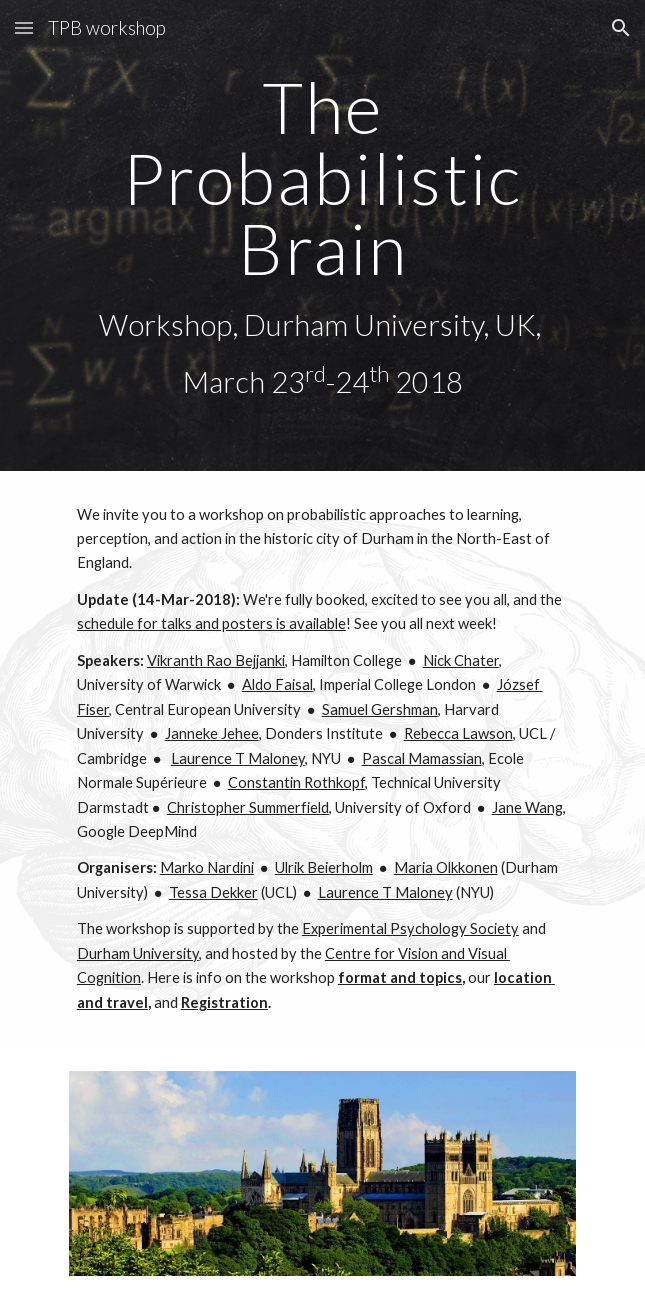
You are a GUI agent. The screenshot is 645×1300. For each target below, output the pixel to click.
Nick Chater (461, 660)
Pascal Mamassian (422, 758)
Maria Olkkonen (446, 867)
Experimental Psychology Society (410, 928)
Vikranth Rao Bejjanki (216, 660)
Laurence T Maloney (238, 758)
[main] (322, 235)
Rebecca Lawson (458, 733)
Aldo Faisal (277, 684)
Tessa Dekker (213, 892)
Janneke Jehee (212, 733)
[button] (24, 27)
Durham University (138, 953)
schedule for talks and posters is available (211, 623)
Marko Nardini (207, 867)
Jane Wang (527, 807)
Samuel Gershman (380, 709)
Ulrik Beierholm (324, 867)
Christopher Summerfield (248, 807)
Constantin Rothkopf (296, 782)
